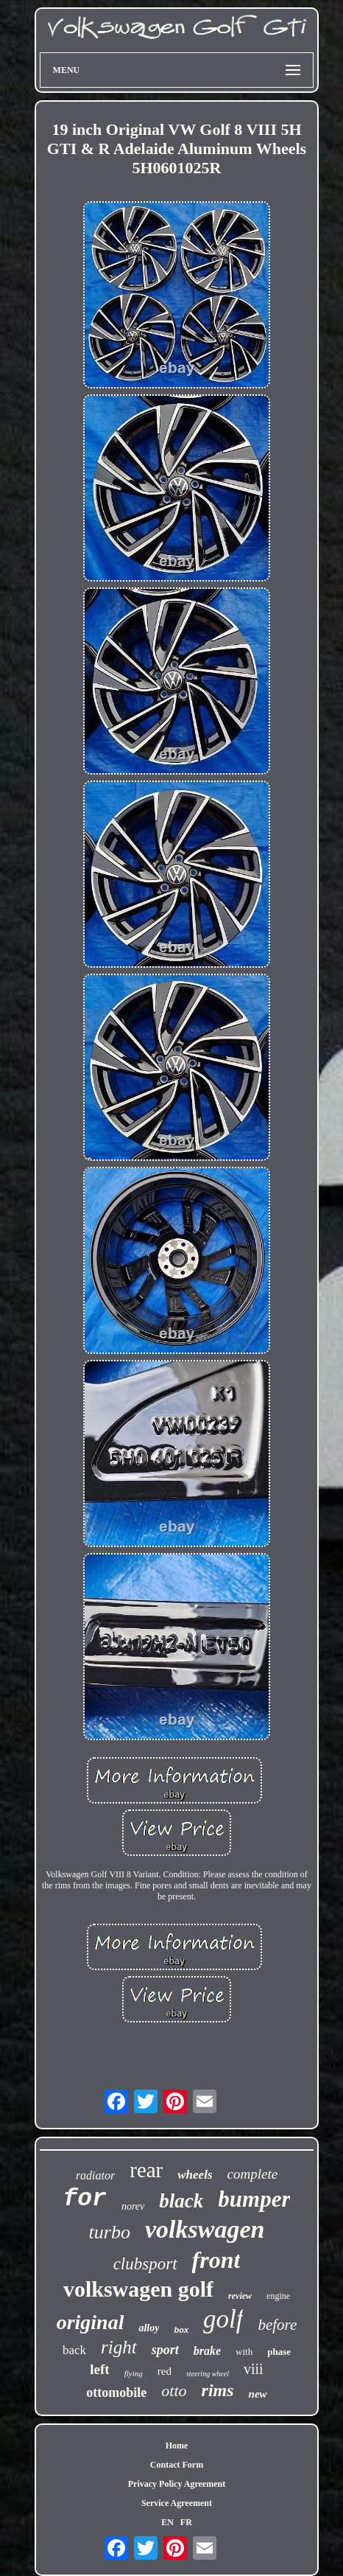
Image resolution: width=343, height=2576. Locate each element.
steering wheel (207, 2374)
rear (146, 2170)
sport (165, 2349)
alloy (148, 2328)
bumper (254, 2199)
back (74, 2350)
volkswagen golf (138, 2289)
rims (218, 2390)
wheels (194, 2175)
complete (252, 2174)
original (90, 2322)
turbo (109, 2232)
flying (133, 2373)
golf (223, 2319)
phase (279, 2351)
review (240, 2296)
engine (278, 2296)
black (181, 2201)
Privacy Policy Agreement (176, 2484)
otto (173, 2390)
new (258, 2394)
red (165, 2371)
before (277, 2325)
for (85, 2199)
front (216, 2260)
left (99, 2369)
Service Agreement (176, 2503)
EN (167, 2522)
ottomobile (116, 2392)
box (181, 2329)
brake (207, 2351)
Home (177, 2445)
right (119, 2347)
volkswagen (204, 2229)
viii (254, 2369)
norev (132, 2206)
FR (186, 2522)
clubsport (145, 2264)
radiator (95, 2175)
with (244, 2351)
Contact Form (176, 2465)
